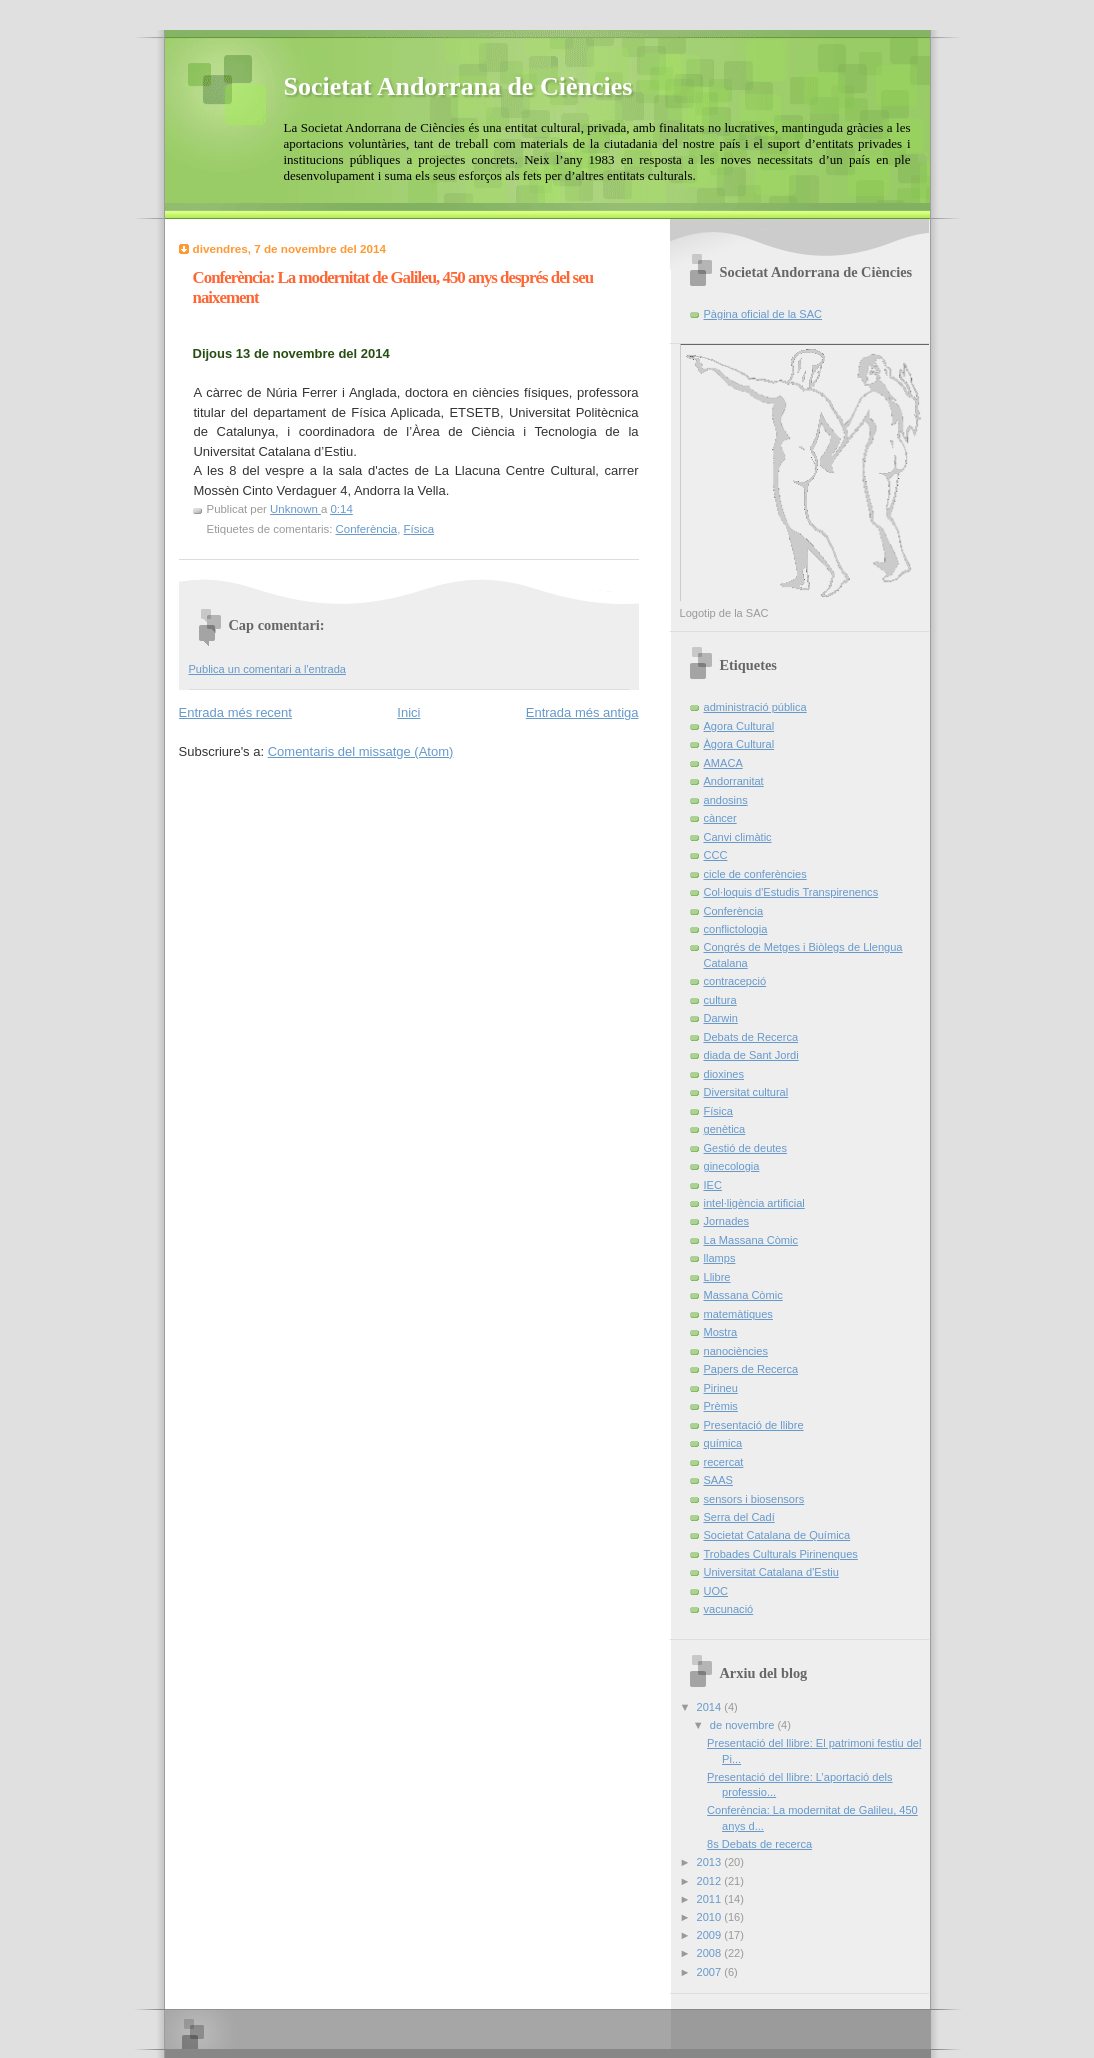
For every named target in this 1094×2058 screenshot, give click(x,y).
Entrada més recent (235, 712)
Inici (408, 712)
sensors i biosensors (754, 1499)
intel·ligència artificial (754, 1203)
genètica (725, 1129)
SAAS (718, 1480)
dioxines (724, 1074)
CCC (716, 855)
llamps (720, 1258)
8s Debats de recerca (759, 1844)
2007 (711, 1972)
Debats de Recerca (751, 1037)
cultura (720, 1000)
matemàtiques (738, 1314)
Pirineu (721, 1388)
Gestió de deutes (746, 1148)
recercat (724, 1462)
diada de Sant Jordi (751, 1055)
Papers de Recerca (751, 1369)
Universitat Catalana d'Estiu (771, 1572)
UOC (716, 1591)
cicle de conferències (755, 874)
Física (419, 529)
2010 (711, 1917)
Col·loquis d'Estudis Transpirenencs (791, 892)
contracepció (735, 981)
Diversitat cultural (746, 1092)
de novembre (744, 1725)
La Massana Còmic (751, 1240)
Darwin (721, 1018)
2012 (711, 1881)
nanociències (736, 1351)
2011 (711, 1899)
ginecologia (732, 1166)
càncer (720, 818)
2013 (711, 1862)
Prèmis (721, 1406)
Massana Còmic (743, 1295)
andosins (726, 800)
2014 (711, 1707)
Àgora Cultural (739, 744)
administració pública (755, 707)
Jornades (726, 1221)
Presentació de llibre (754, 1425)
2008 (711, 1953)
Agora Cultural (739, 726)
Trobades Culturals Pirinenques (781, 1554)
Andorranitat (734, 781)
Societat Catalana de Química (777, 1535)
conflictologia (736, 929)
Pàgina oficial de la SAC (763, 314)
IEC (713, 1185)
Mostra (721, 1332)
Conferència (367, 529)
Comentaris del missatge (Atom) (361, 751)
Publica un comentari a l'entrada (267, 669)
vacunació (729, 1609)
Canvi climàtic (738, 837)
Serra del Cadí (739, 1517)
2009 (711, 1935)
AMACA (723, 763)
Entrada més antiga (582, 712)
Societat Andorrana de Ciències (458, 86)
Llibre (717, 1277)
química (723, 1443)
